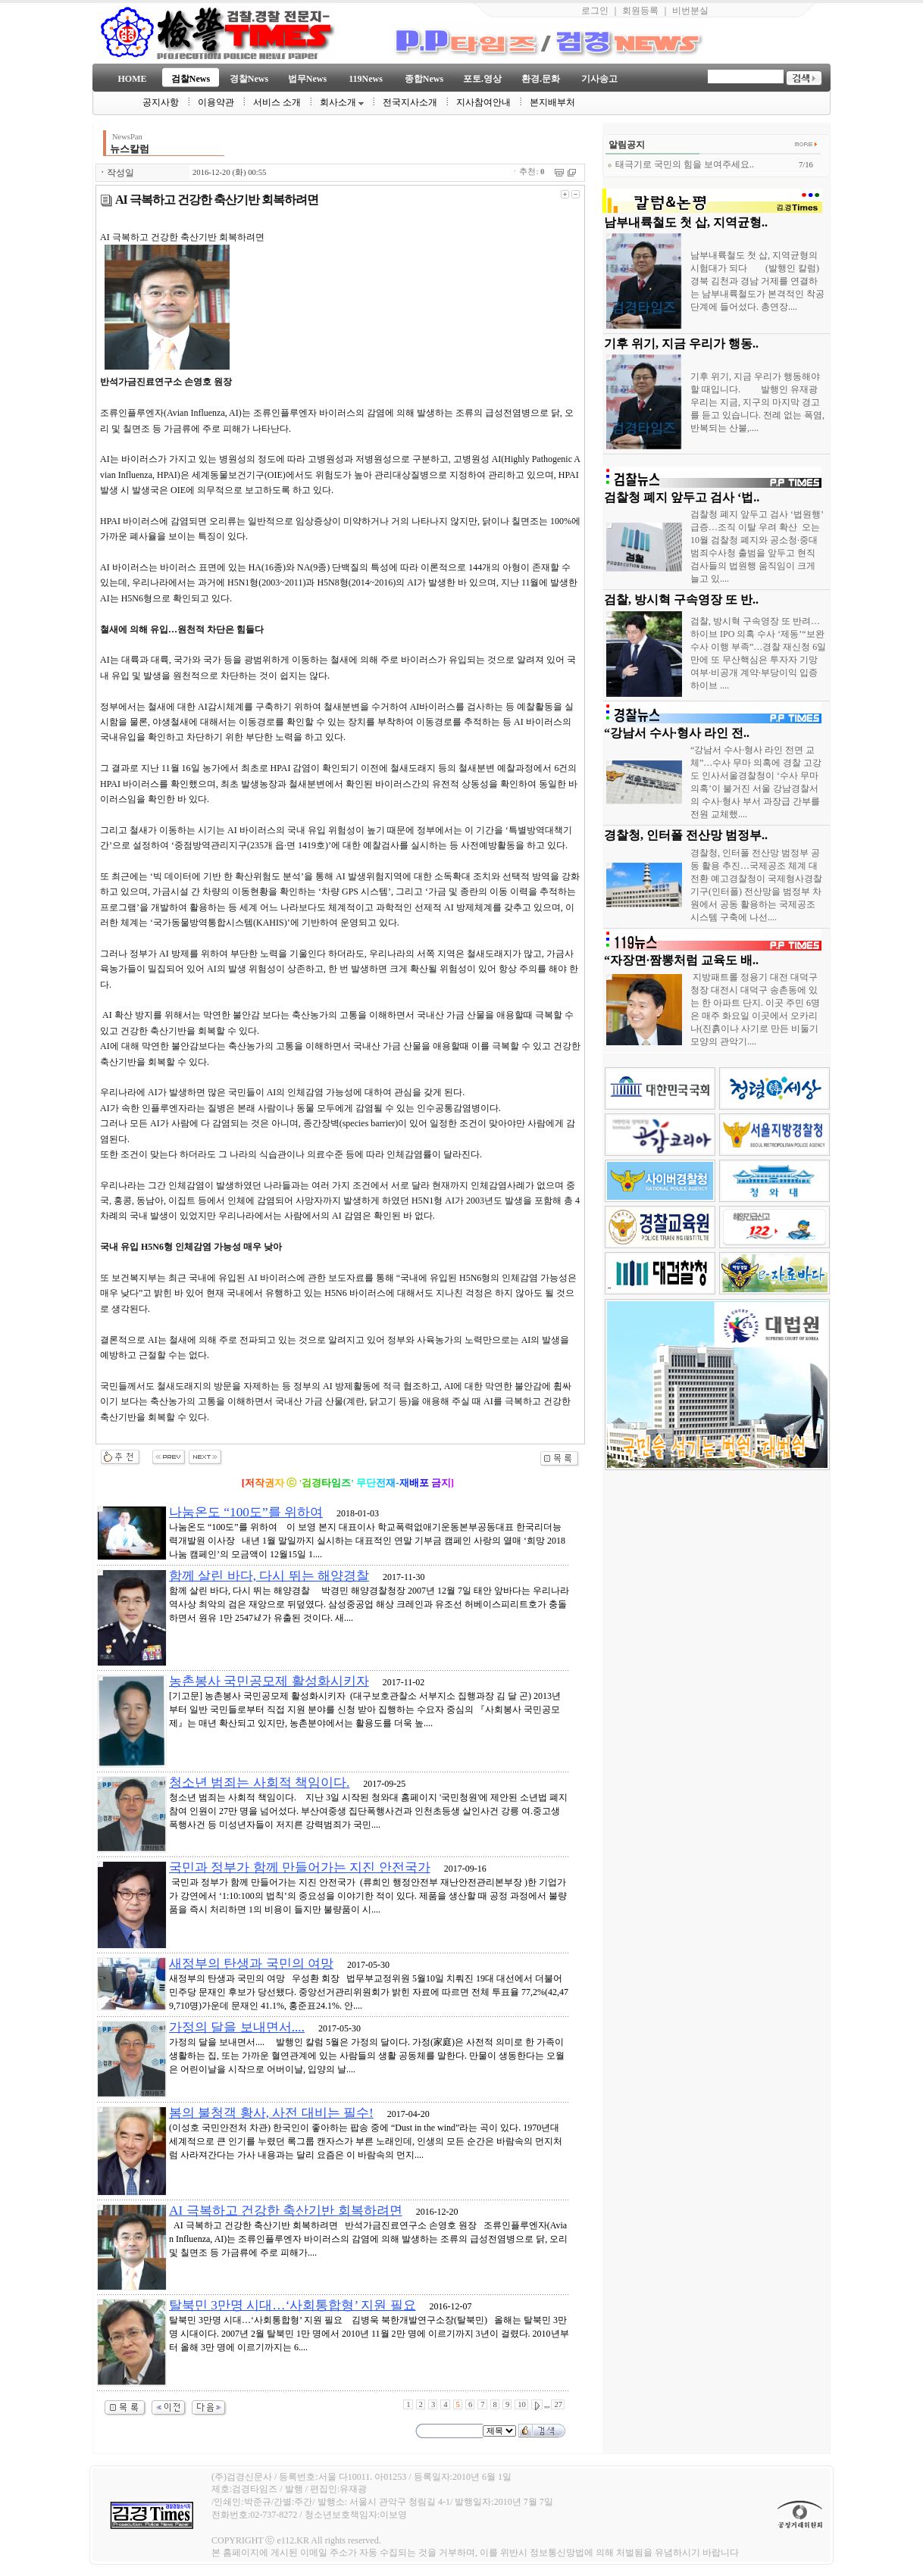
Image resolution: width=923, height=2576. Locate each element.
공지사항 (160, 102)
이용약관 (216, 102)
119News (366, 78)
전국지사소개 (410, 102)
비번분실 (690, 10)
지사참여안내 (483, 102)
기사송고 (599, 78)
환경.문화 (540, 78)
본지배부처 (552, 102)
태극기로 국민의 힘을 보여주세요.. (680, 164)
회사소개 (342, 102)
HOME (132, 78)
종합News (424, 78)
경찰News (249, 78)
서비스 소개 (277, 102)
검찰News (190, 78)
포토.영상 (482, 78)
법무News (307, 78)
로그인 (595, 10)
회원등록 (640, 10)
